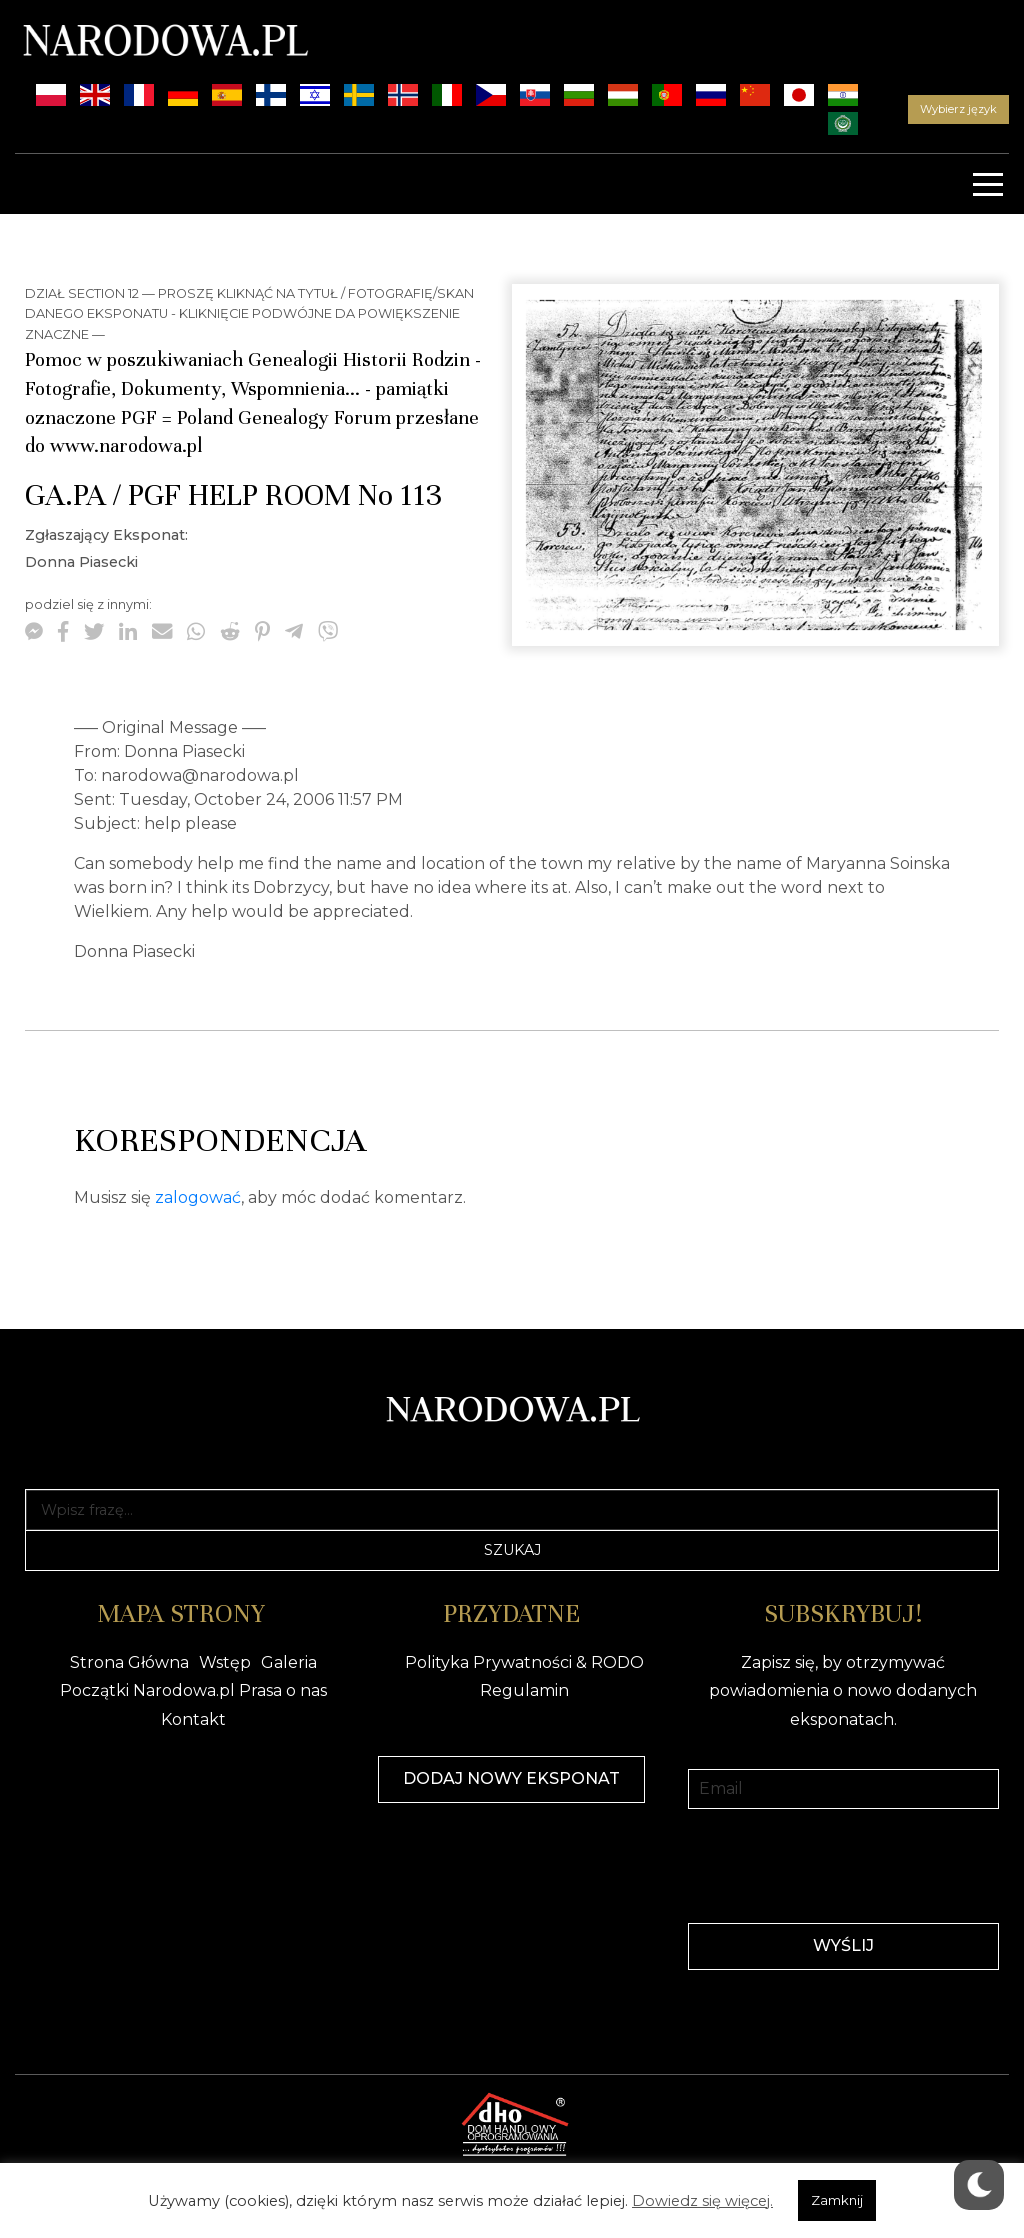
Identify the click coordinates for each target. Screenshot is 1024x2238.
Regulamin (524, 1690)
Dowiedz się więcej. (702, 2201)
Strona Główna (129, 1662)
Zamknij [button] (837, 2200)
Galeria (289, 1662)
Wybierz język (958, 109)
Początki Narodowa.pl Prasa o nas (193, 1690)
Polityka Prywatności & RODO (524, 1662)
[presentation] (843, 1864)
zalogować (198, 1197)
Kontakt (193, 1719)
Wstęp (225, 1662)
